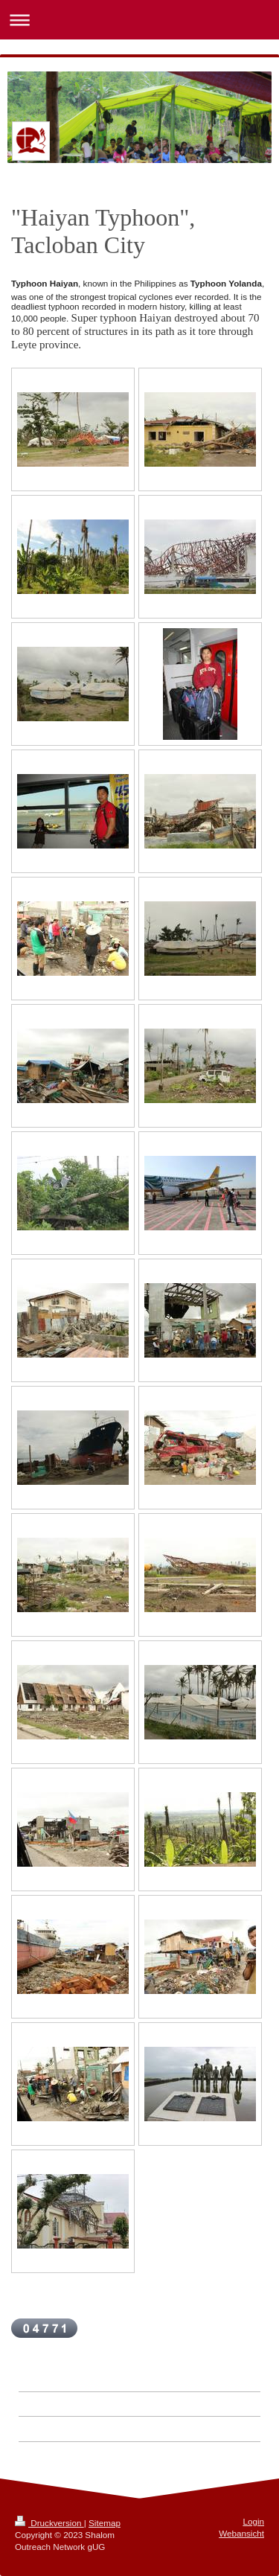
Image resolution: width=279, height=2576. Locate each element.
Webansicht (241, 2533)
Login (253, 2521)
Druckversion (49, 2523)
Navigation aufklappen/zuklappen (139, 20)
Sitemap (105, 2523)
